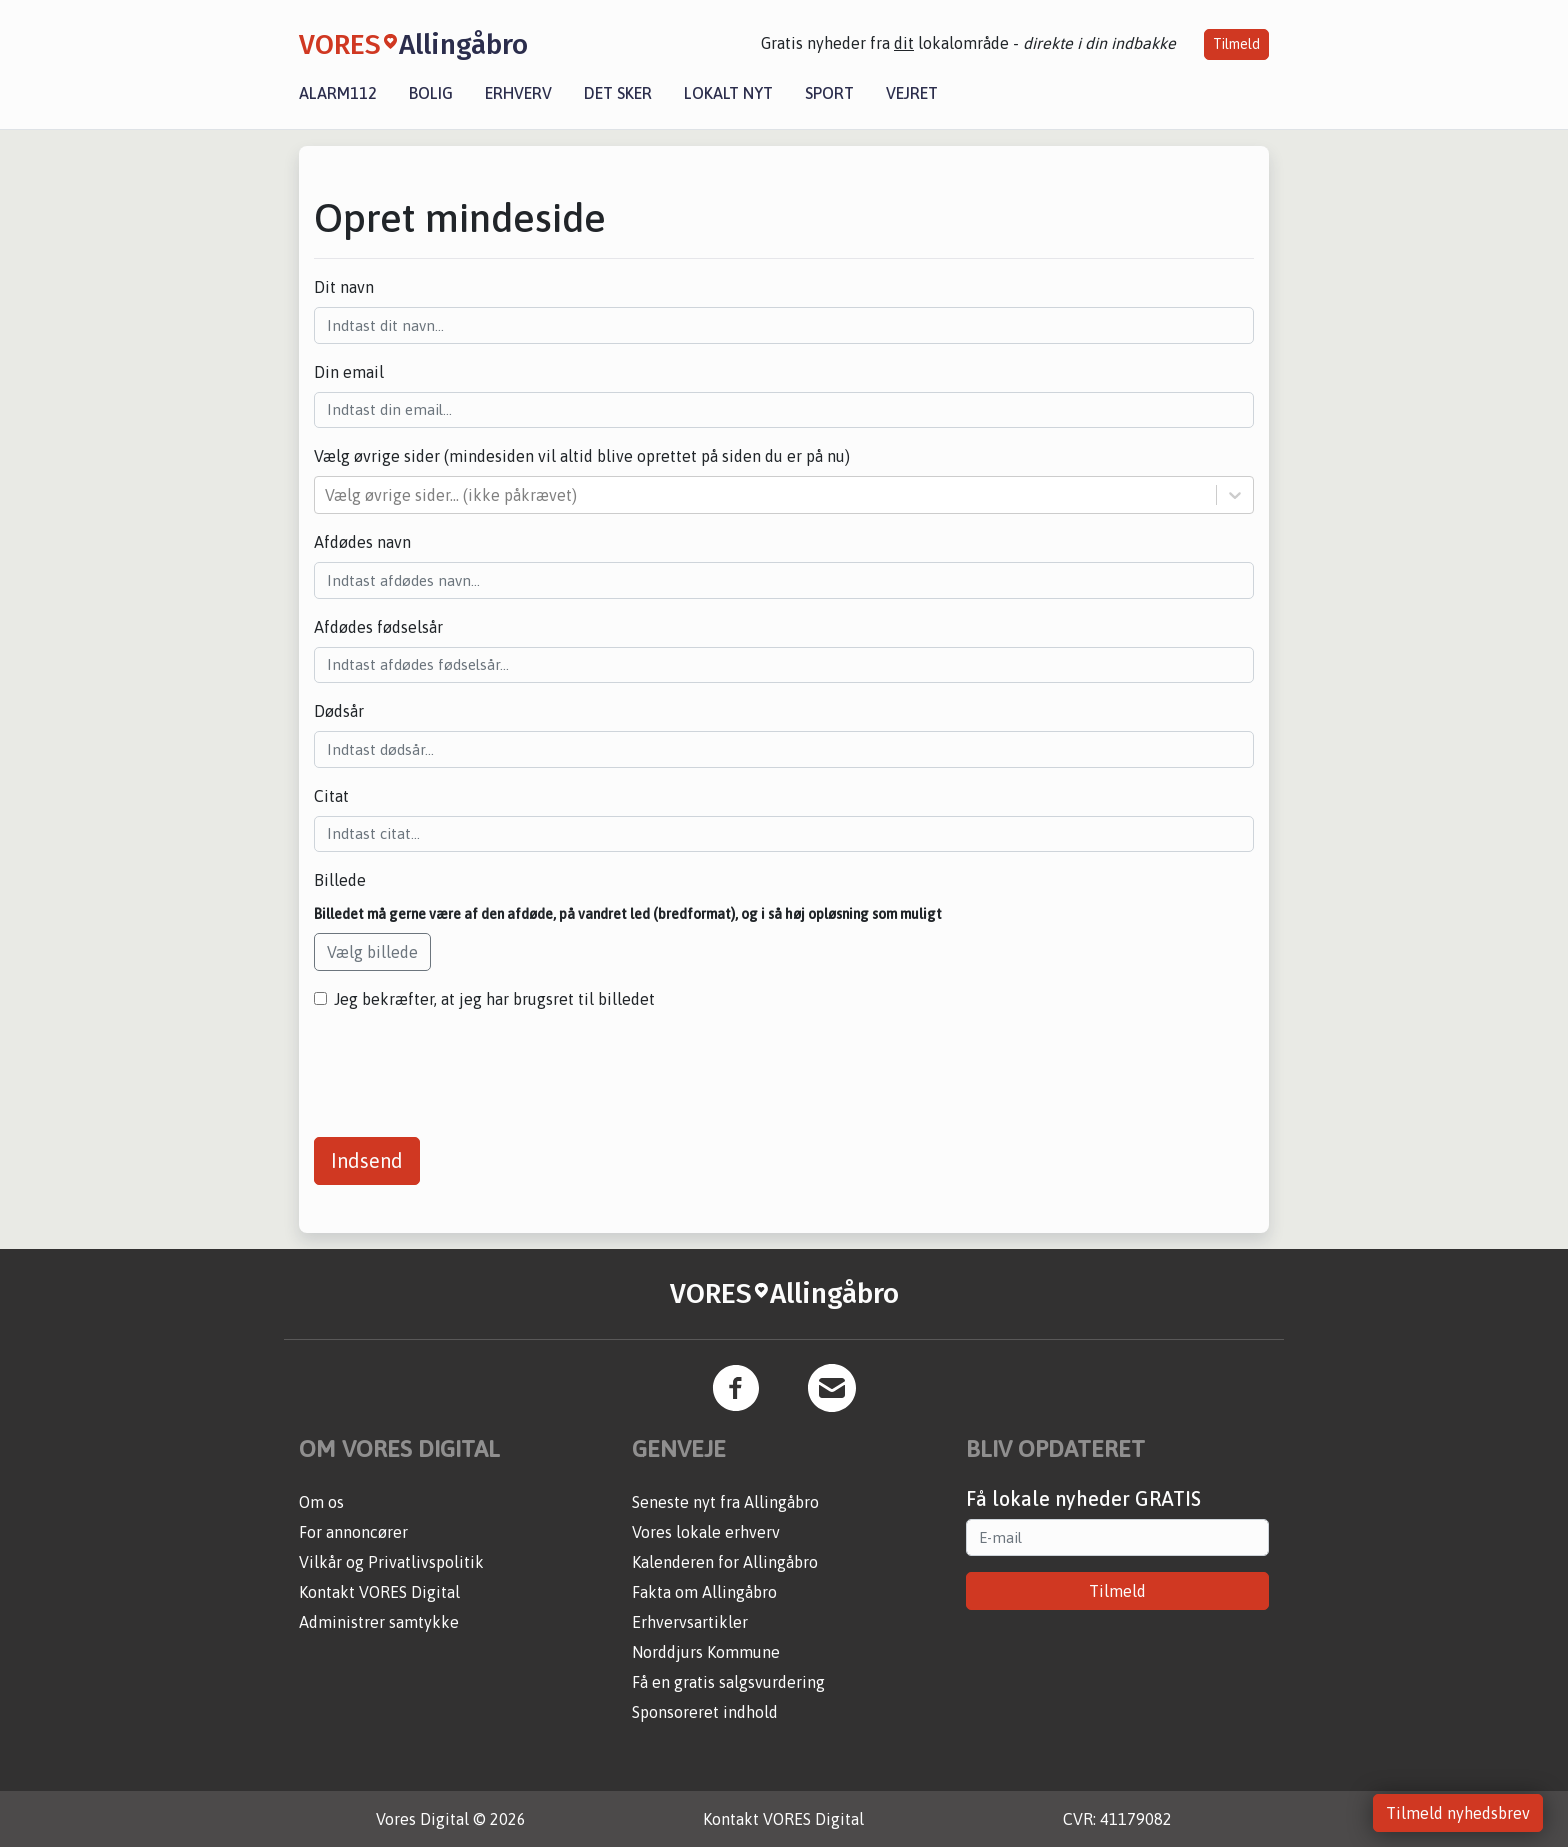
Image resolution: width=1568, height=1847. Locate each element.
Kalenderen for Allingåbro (725, 1562)
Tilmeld (1236, 44)
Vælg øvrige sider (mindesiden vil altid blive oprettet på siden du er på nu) (582, 456)
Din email (349, 372)
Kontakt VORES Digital (379, 1592)
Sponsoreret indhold (705, 1712)
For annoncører (353, 1532)
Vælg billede (372, 952)
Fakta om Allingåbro (704, 1592)
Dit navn (344, 287)
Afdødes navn (362, 542)
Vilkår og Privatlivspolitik (391, 1562)
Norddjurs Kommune (706, 1652)
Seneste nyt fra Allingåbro (725, 1502)
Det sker (618, 93)
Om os (321, 1502)
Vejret (912, 93)
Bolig (431, 93)
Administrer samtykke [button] (379, 1622)
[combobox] (327, 495)
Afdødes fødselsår (378, 627)
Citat (331, 796)
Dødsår (339, 711)
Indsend (367, 1160)
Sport (829, 93)
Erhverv (518, 93)
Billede (340, 880)
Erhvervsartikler (690, 1622)
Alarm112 (338, 93)
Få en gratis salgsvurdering (728, 1682)
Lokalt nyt (728, 93)
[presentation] (466, 1066)
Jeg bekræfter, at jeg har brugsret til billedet (494, 999)
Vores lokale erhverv (706, 1532)
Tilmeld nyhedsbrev (1458, 1813)
